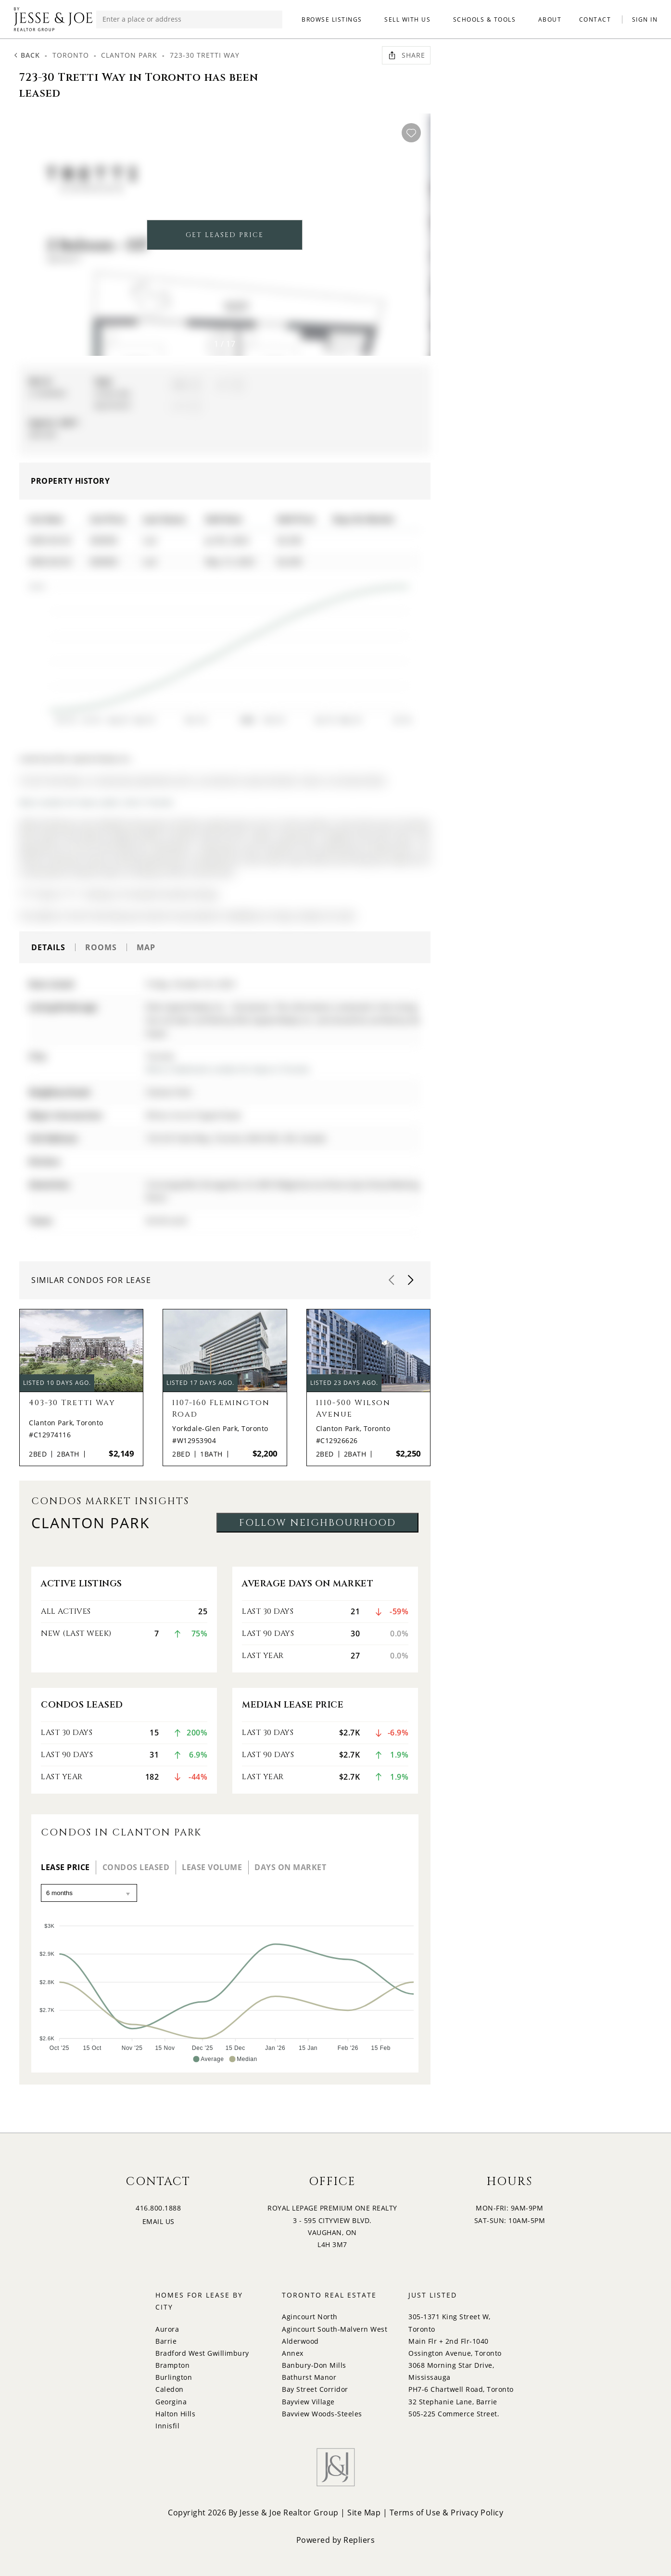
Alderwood (300, 2341)
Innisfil (167, 2425)
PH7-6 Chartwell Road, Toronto (461, 2389)
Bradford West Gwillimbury (202, 2353)
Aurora (167, 2329)
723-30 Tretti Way (205, 55)
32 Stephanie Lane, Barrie (452, 2401)
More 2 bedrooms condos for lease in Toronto (228, 1069)
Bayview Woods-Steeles (322, 2413)
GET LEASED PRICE (225, 234)
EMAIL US (158, 2221)
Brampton (172, 2365)
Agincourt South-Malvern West (334, 2329)
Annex (293, 2353)
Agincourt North (310, 2316)
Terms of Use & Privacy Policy (447, 2512)
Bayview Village (308, 2401)
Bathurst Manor (309, 2377)
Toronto (70, 55)
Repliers (359, 2540)
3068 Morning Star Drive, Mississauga (451, 2371)
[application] (218, 649)
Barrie (166, 2341)
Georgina (171, 2401)
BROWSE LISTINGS (332, 19)
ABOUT (550, 19)
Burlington (173, 2377)
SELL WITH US (407, 19)
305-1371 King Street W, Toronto (449, 2322)
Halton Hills (175, 2413)
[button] (406, 238)
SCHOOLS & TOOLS (484, 19)
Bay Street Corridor (315, 2389)
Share (406, 55)
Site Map (363, 2512)
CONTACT (595, 19)
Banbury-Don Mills (314, 2365)
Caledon (169, 2389)
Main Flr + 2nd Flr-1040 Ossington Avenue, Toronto (455, 2347)
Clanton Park (129, 55)
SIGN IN (645, 19)
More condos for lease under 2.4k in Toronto (96, 802)
